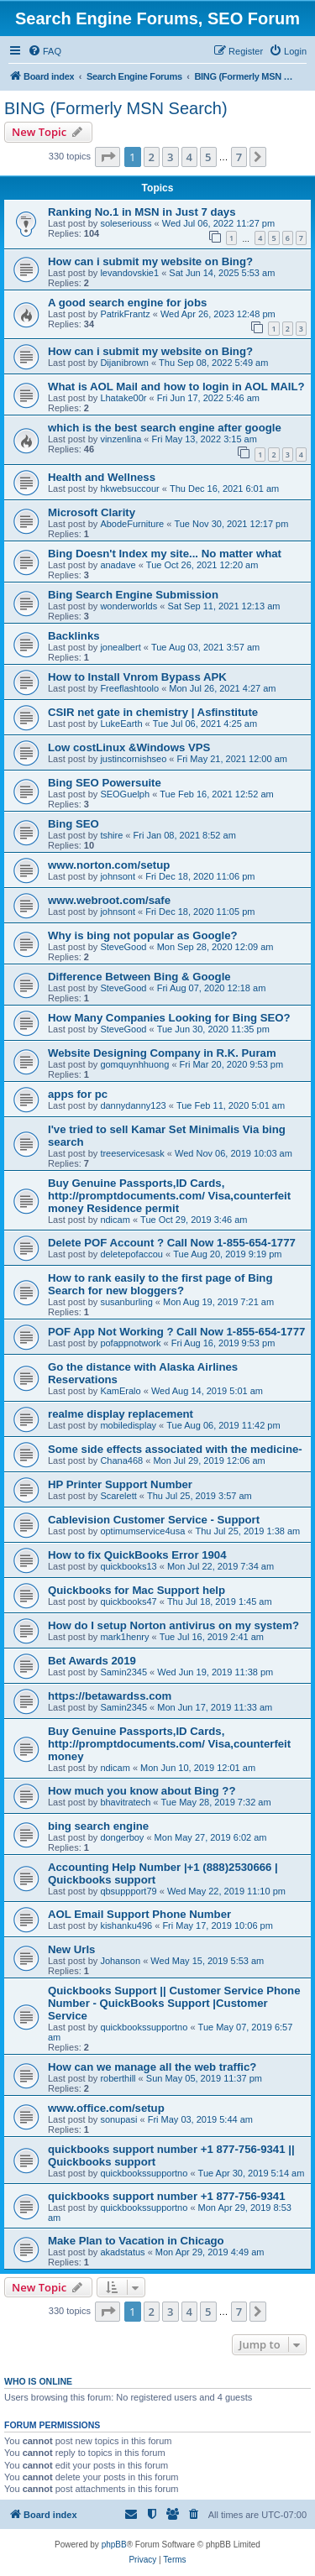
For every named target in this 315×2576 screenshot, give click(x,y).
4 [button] (189, 157)
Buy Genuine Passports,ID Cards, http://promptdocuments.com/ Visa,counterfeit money (169, 1744)
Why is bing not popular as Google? (143, 935)
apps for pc (78, 1094)
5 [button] (208, 157)
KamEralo (120, 1391)
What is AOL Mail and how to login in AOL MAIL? (176, 386)
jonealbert (120, 647)
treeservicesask (132, 1153)
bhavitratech (125, 1802)
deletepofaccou (131, 1254)
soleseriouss (125, 223)
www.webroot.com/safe (109, 900)
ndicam (114, 1220)
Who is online (38, 2381)
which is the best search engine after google (164, 427)
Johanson (120, 1961)
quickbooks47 (128, 1601)
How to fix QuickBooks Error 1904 (137, 1555)
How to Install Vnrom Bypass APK (137, 677)
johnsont (117, 876)
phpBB (114, 2544)
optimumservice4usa (142, 1531)
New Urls (71, 1949)
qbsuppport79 (128, 1891)
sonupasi (118, 2119)
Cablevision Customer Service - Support (154, 1519)
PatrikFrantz (125, 314)
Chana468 (121, 1460)
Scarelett (118, 1496)
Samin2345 (123, 1672)
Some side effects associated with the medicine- (175, 1449)
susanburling (126, 1302)
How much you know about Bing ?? (141, 1790)
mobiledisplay (128, 1425)
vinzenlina (120, 439)
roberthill (117, 2078)
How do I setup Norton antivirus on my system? (173, 1625)
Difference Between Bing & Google (139, 976)
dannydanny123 (132, 1105)
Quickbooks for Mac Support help (136, 1590)
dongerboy (122, 1837)
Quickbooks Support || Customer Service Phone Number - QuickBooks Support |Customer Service (174, 2003)
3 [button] (170, 157)
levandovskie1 (129, 273)
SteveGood (123, 947)
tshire (111, 835)
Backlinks (74, 636)
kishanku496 (126, 1925)
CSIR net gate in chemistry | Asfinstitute (153, 712)
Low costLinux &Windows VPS (129, 747)
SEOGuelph (125, 794)
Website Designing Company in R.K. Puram (162, 1053)
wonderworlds (128, 606)
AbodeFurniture (132, 524)
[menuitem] (44, 51)
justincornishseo (133, 759)
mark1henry (124, 1637)
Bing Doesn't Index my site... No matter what (164, 553)
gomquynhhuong (134, 1064)
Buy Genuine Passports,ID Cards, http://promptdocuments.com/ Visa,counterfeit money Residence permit (169, 1196)
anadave (117, 565)
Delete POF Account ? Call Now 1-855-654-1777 (172, 1242)
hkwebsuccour (129, 488)
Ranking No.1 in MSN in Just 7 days (142, 212)
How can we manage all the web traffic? (152, 2067)
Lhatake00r (123, 398)
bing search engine (98, 1826)
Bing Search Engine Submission (133, 594)
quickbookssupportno (143, 2027)
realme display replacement (120, 1414)
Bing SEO (73, 824)
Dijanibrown (124, 363)
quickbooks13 (128, 1566)
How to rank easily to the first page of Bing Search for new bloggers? (160, 1284)
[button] (107, 157)
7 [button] (239, 157)
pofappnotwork (130, 1343)
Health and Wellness (101, 477)
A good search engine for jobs (127, 302)
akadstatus (122, 2252)
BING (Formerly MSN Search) (116, 108)
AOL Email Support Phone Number (139, 1914)
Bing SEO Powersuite (104, 782)
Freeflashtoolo (129, 688)
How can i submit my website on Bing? (150, 261)
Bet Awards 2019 (92, 1660)
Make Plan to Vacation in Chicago (136, 2240)
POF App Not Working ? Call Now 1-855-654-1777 (176, 1331)
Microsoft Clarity (91, 512)
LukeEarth (121, 723)
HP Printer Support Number (120, 1484)
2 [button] (152, 157)
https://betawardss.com (109, 1696)
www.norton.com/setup (109, 865)
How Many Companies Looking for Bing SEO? (169, 1017)
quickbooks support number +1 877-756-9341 (167, 2196)
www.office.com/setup (106, 2108)
